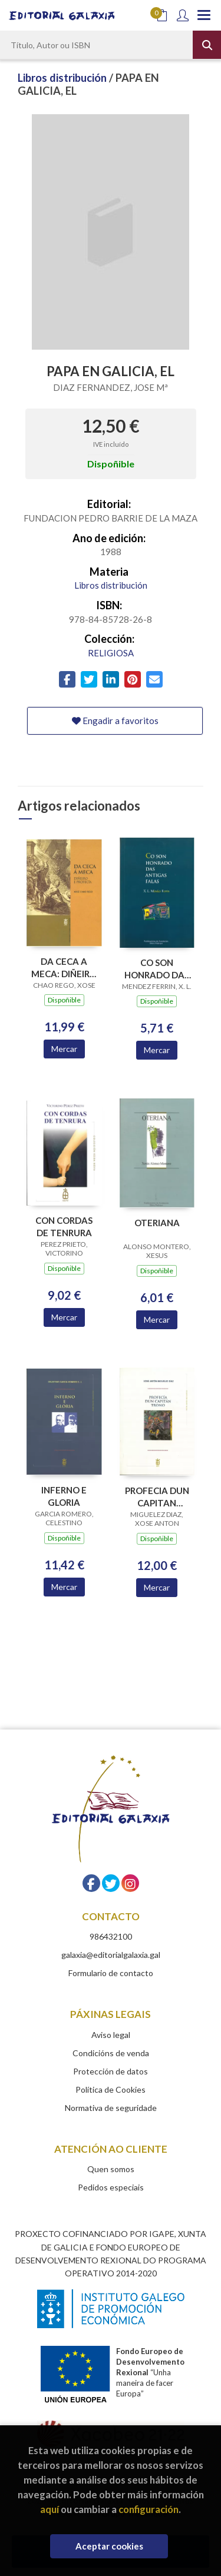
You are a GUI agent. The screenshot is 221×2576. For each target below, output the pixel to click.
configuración (148, 2509)
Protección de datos (110, 2071)
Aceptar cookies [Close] (109, 2546)
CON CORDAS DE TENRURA (64, 1226)
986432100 (111, 1936)
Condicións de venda (110, 2053)
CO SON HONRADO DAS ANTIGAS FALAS (157, 968)
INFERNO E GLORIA (64, 1496)
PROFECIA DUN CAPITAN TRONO (157, 1496)
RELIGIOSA (111, 653)
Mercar (64, 1049)
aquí (49, 2509)
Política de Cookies (110, 2089)
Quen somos (110, 2169)
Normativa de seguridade (111, 2108)
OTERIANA (157, 1222)
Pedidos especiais (111, 2187)
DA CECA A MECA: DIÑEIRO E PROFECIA (64, 967)
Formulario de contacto (110, 1973)
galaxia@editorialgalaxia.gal (110, 1955)
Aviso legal (110, 2035)
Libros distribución (63, 77)
